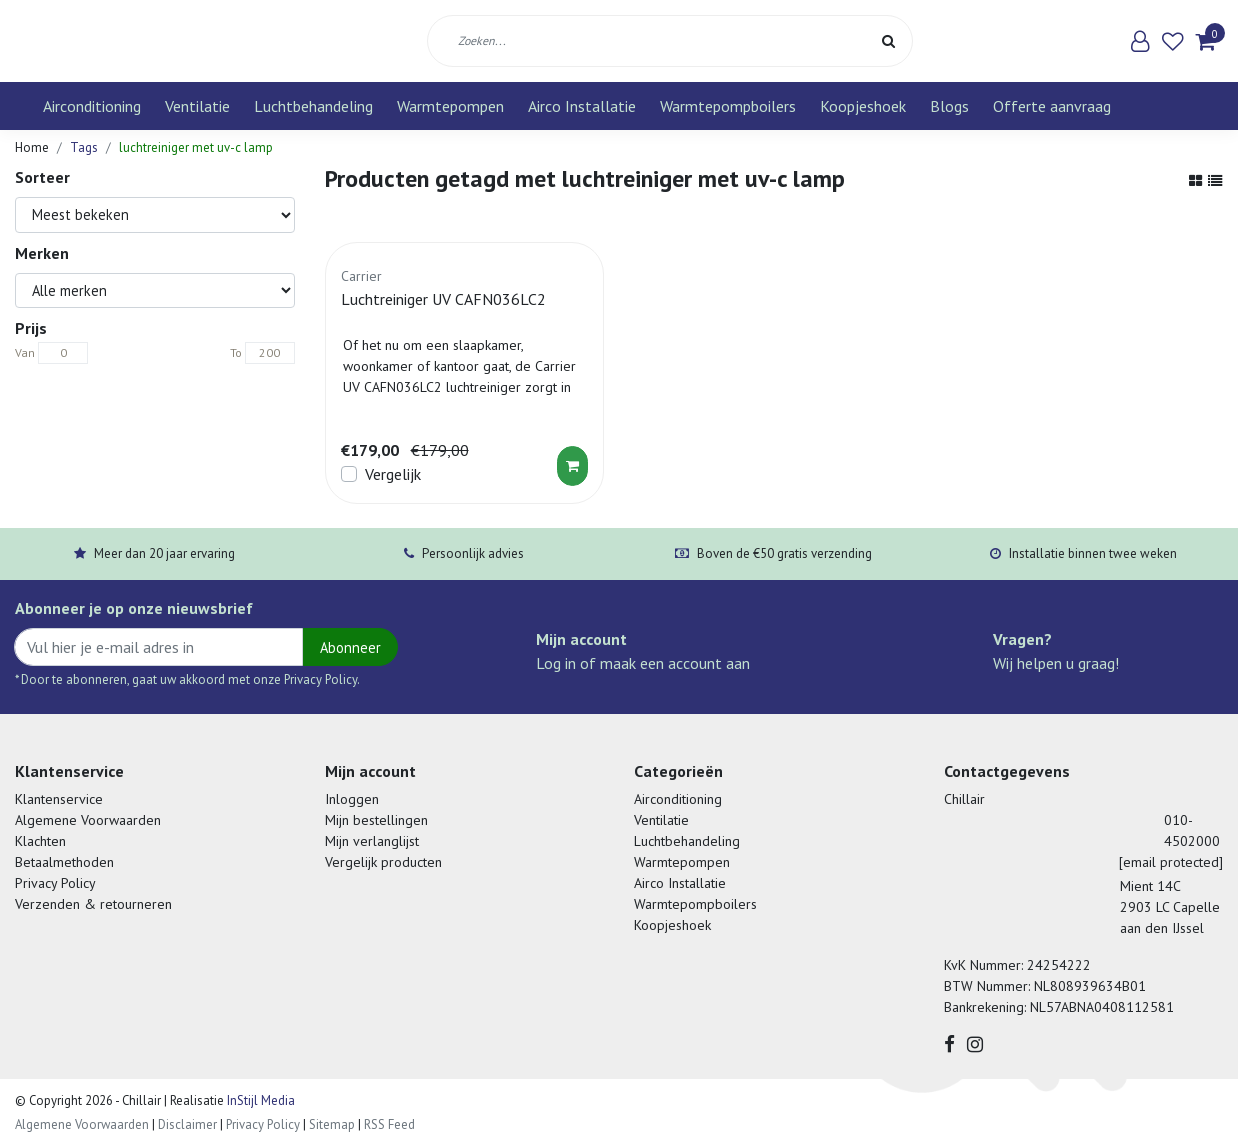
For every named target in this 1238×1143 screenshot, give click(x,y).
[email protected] (1171, 862)
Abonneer (350, 647)
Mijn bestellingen (376, 820)
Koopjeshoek (863, 106)
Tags (84, 147)
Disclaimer (187, 1124)
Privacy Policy (55, 883)
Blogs (949, 106)
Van (25, 352)
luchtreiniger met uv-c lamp (196, 147)
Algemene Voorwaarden (88, 820)
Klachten (40, 841)
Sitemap (332, 1124)
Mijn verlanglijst (372, 841)
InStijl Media (259, 1100)
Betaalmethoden (64, 862)
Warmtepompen (450, 106)
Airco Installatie (582, 106)
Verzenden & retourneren (93, 904)
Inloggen (352, 799)
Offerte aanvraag (1052, 106)
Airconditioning (92, 106)
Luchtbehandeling (313, 106)
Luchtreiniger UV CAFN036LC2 (443, 299)
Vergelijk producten (383, 862)
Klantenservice (59, 799)
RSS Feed (389, 1124)
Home (32, 147)
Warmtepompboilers (728, 106)
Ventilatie (197, 106)
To (236, 352)
